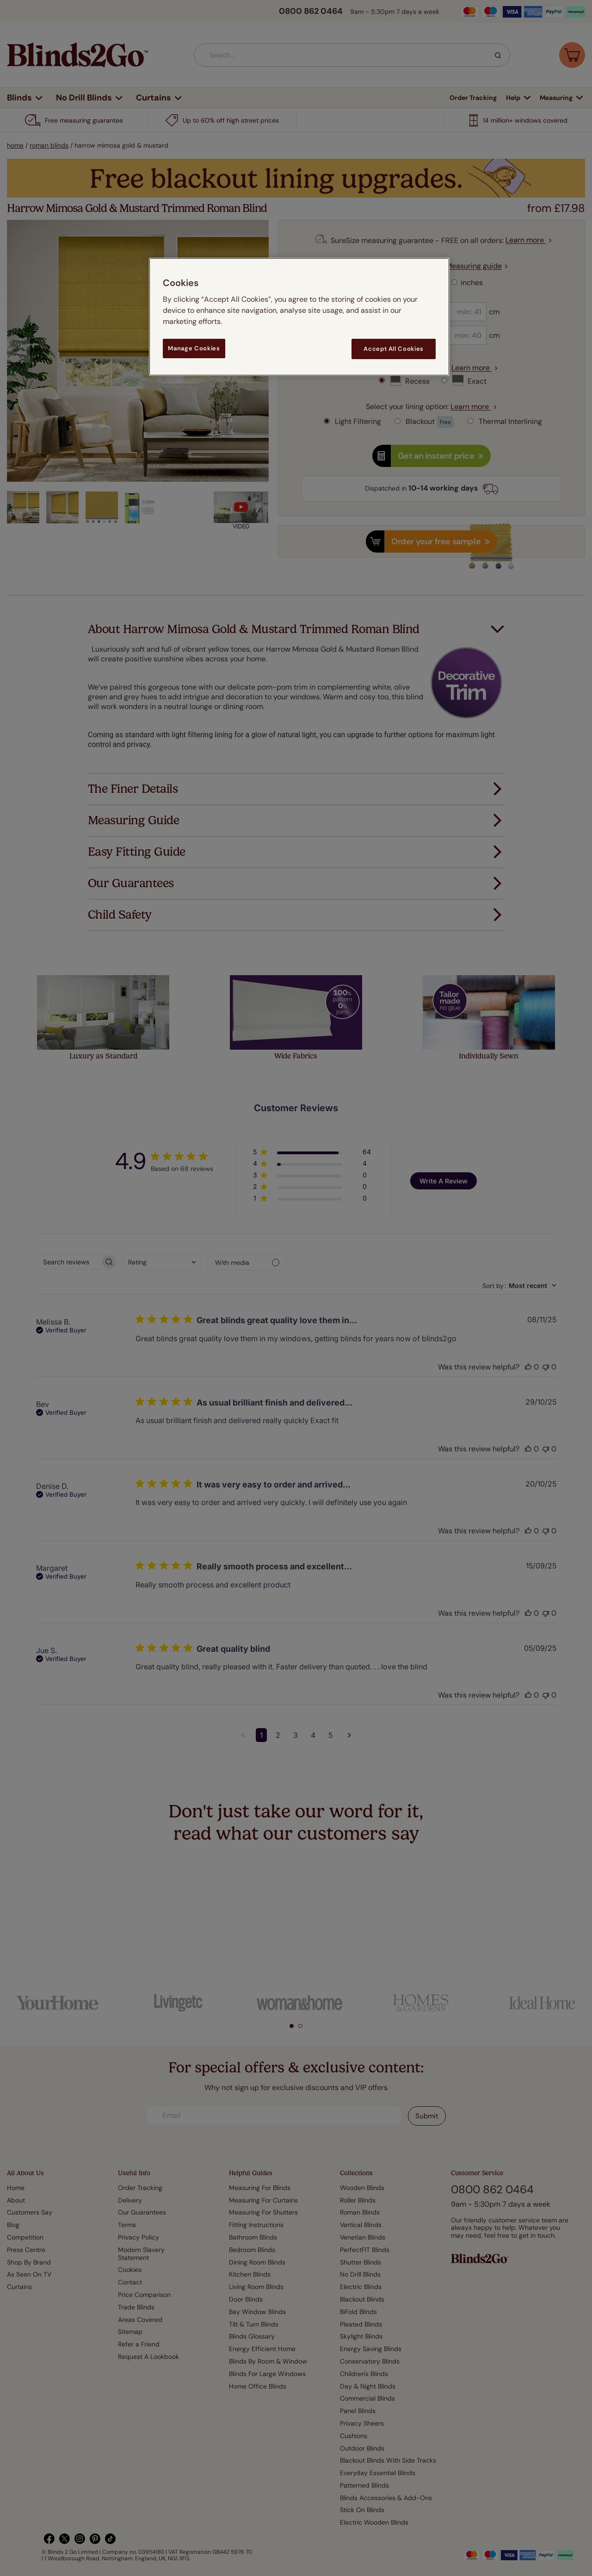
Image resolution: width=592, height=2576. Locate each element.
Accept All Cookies (394, 349)
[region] (299, 317)
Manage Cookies (194, 348)
